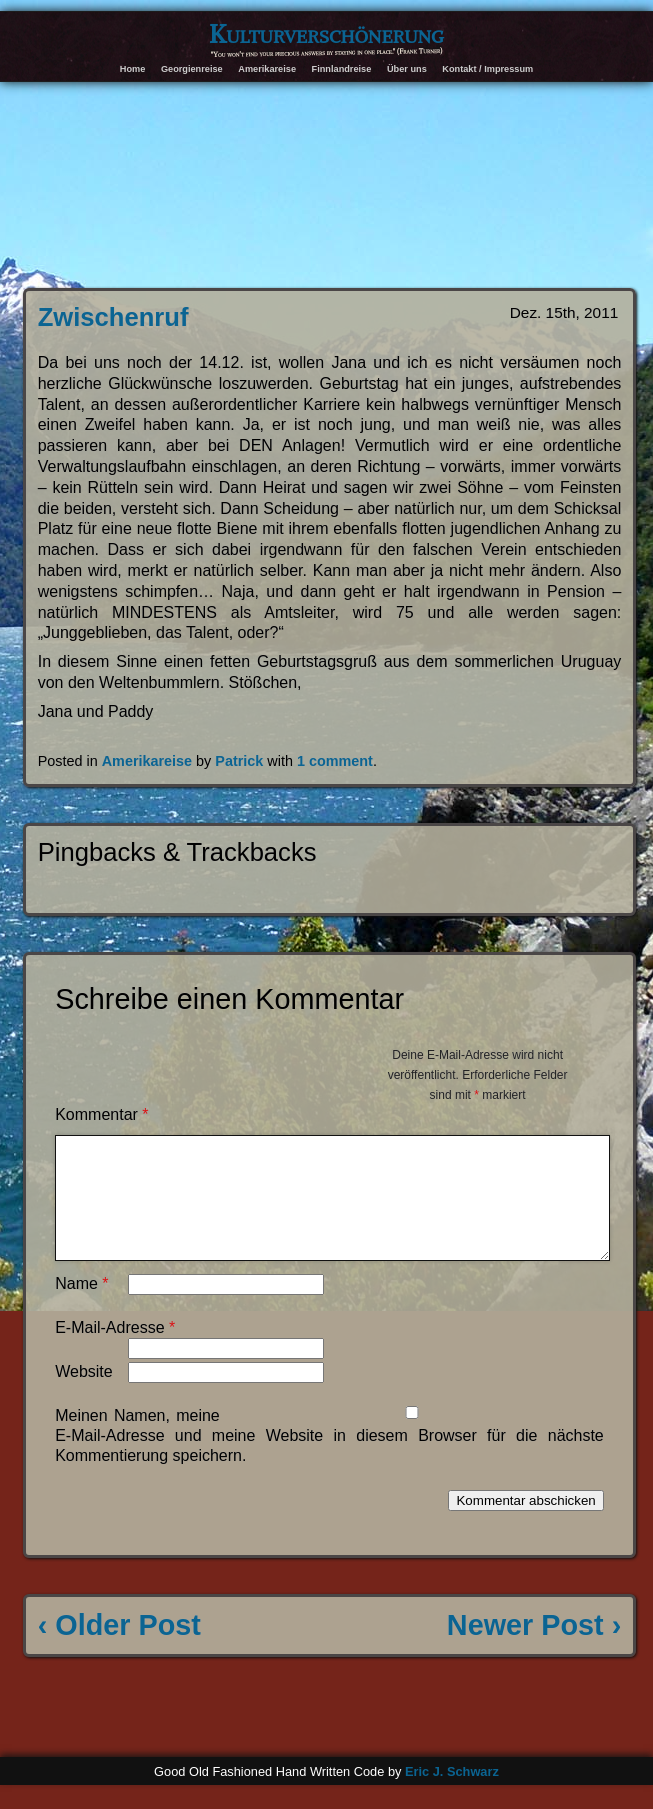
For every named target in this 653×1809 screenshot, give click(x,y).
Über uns (407, 69)
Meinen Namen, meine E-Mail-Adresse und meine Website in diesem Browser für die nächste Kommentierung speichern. (329, 1459)
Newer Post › (534, 1649)
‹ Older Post (119, 1649)
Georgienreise (192, 69)
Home (133, 69)
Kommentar (101, 1114)
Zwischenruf (113, 317)
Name (81, 1307)
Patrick (239, 761)
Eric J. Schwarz (452, 1795)
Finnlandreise (342, 69)
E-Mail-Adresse (115, 1351)
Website (84, 1395)
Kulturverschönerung (326, 34)
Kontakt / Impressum (487, 69)
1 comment (335, 761)
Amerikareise (267, 69)
